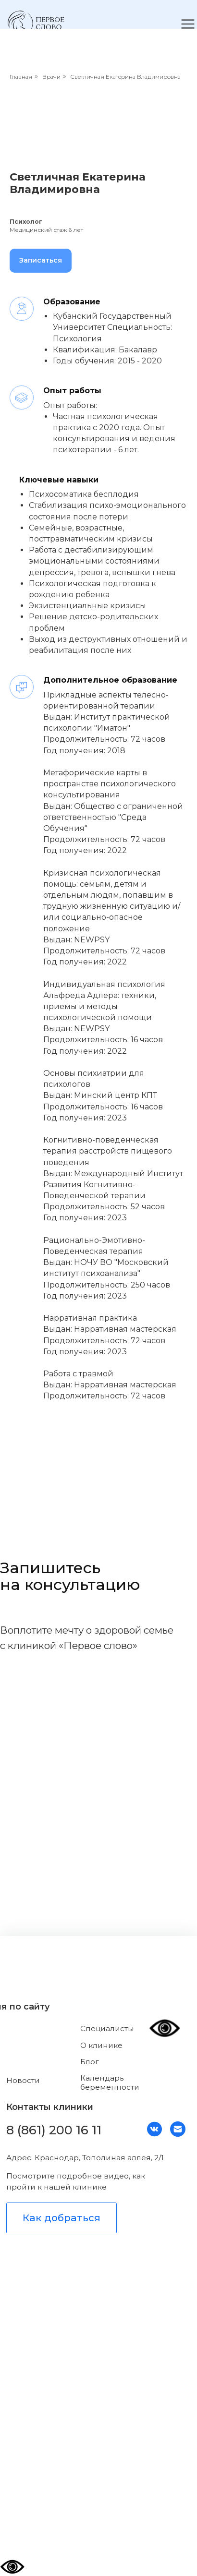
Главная (21, 76)
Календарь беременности (109, 2082)
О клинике (101, 2045)
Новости (23, 2080)
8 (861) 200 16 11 (53, 2129)
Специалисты (107, 2028)
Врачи (51, 76)
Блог (89, 2061)
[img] (36, 23)
